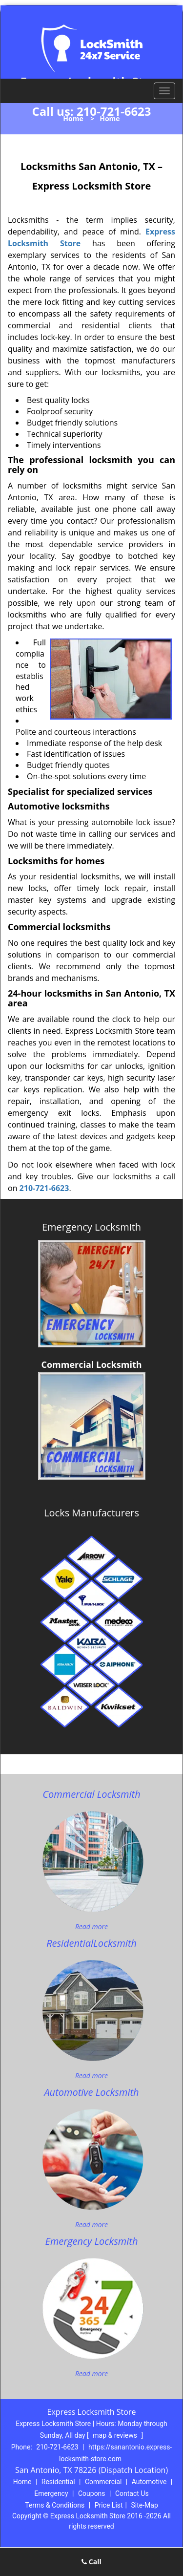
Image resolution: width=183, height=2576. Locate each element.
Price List (109, 2505)
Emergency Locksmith (91, 1227)
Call (91, 2561)
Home (73, 118)
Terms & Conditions (54, 2505)
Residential (58, 2482)
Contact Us (132, 2493)
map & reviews (116, 2435)
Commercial (103, 2482)
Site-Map (144, 2505)
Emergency (51, 2493)
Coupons (91, 2493)
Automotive (149, 2482)
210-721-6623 (114, 111)
